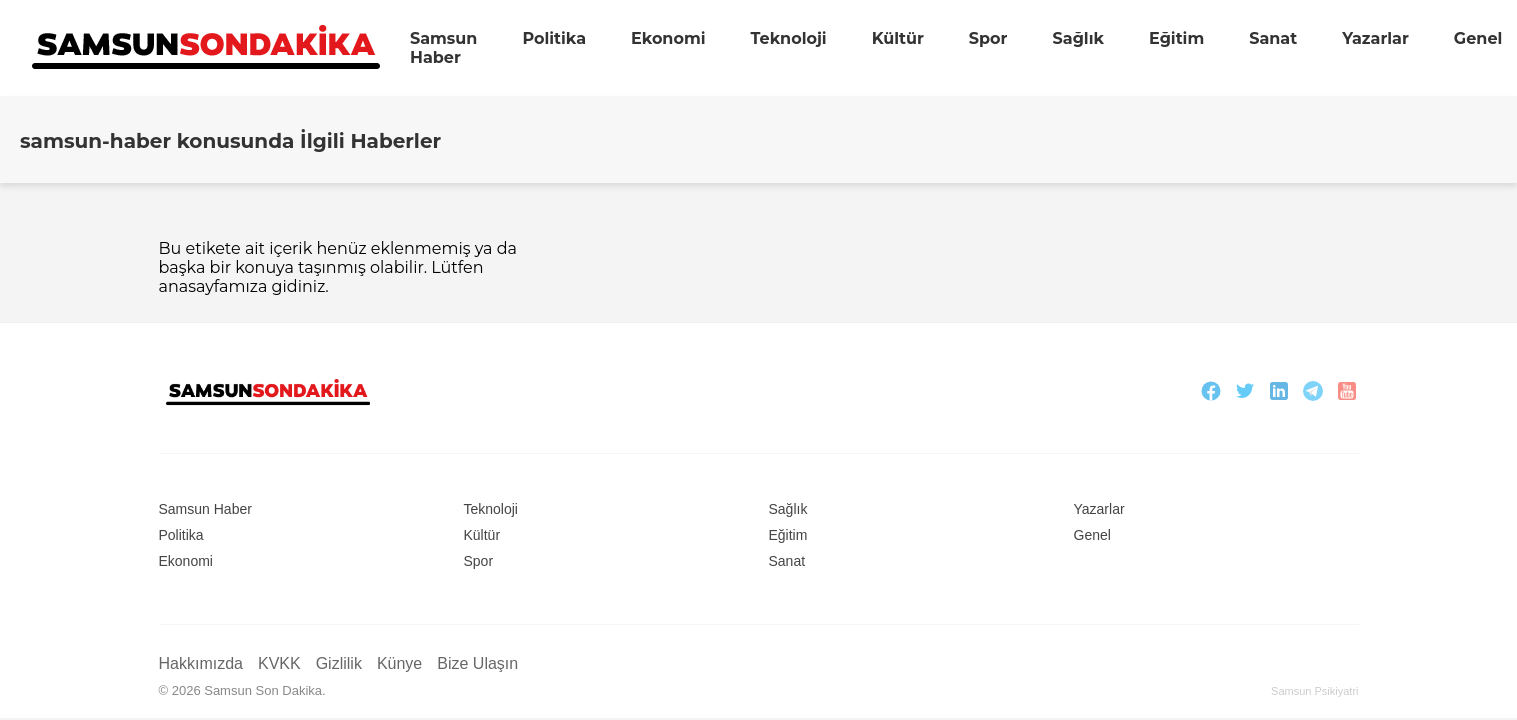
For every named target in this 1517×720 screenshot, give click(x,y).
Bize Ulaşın (477, 663)
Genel (1478, 38)
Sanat (1273, 38)
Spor (988, 38)
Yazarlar (1375, 38)
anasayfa (194, 286)
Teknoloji (789, 38)
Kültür (898, 38)
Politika (554, 38)
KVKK (279, 663)
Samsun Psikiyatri (1314, 691)
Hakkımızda (201, 663)
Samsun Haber (443, 48)
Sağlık (1077, 38)
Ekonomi (668, 38)
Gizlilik (339, 663)
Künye (399, 663)
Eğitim (1176, 38)
